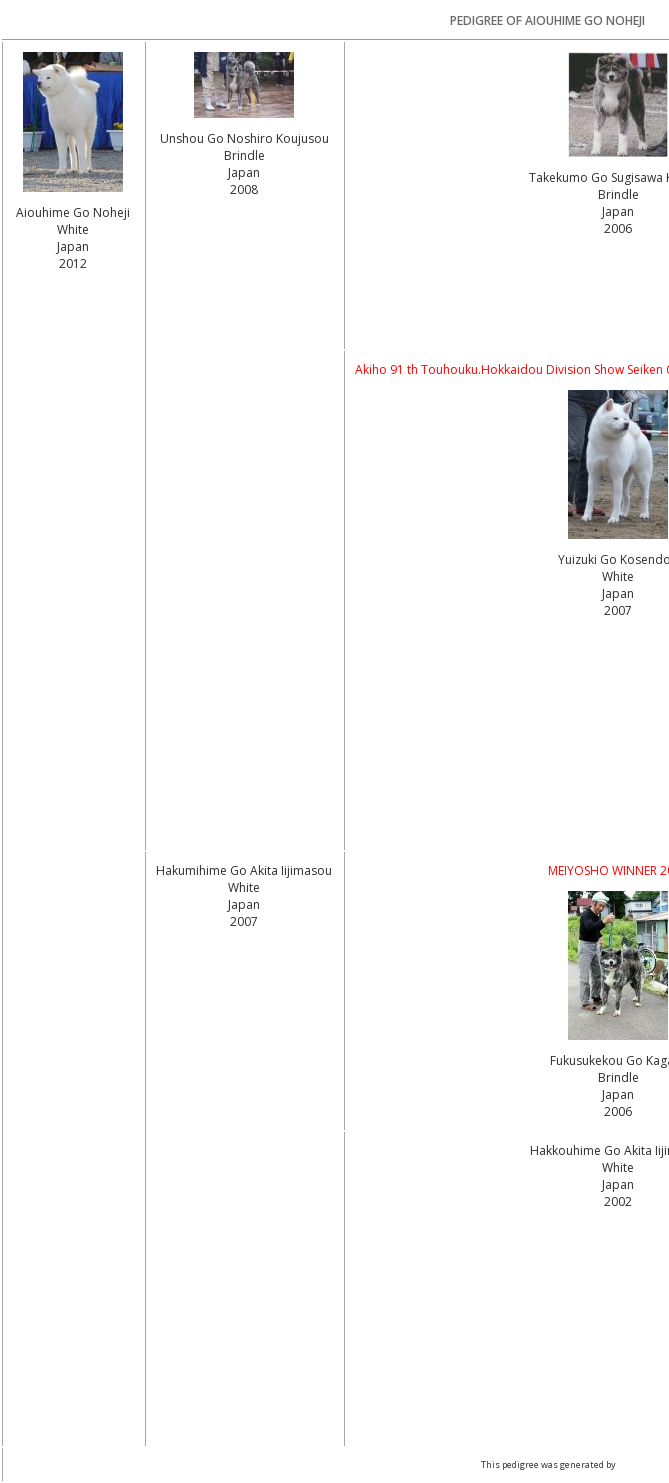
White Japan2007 (618, 593)
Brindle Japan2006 (618, 211)
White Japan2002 (618, 1184)
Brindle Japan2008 (244, 172)
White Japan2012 (73, 246)
